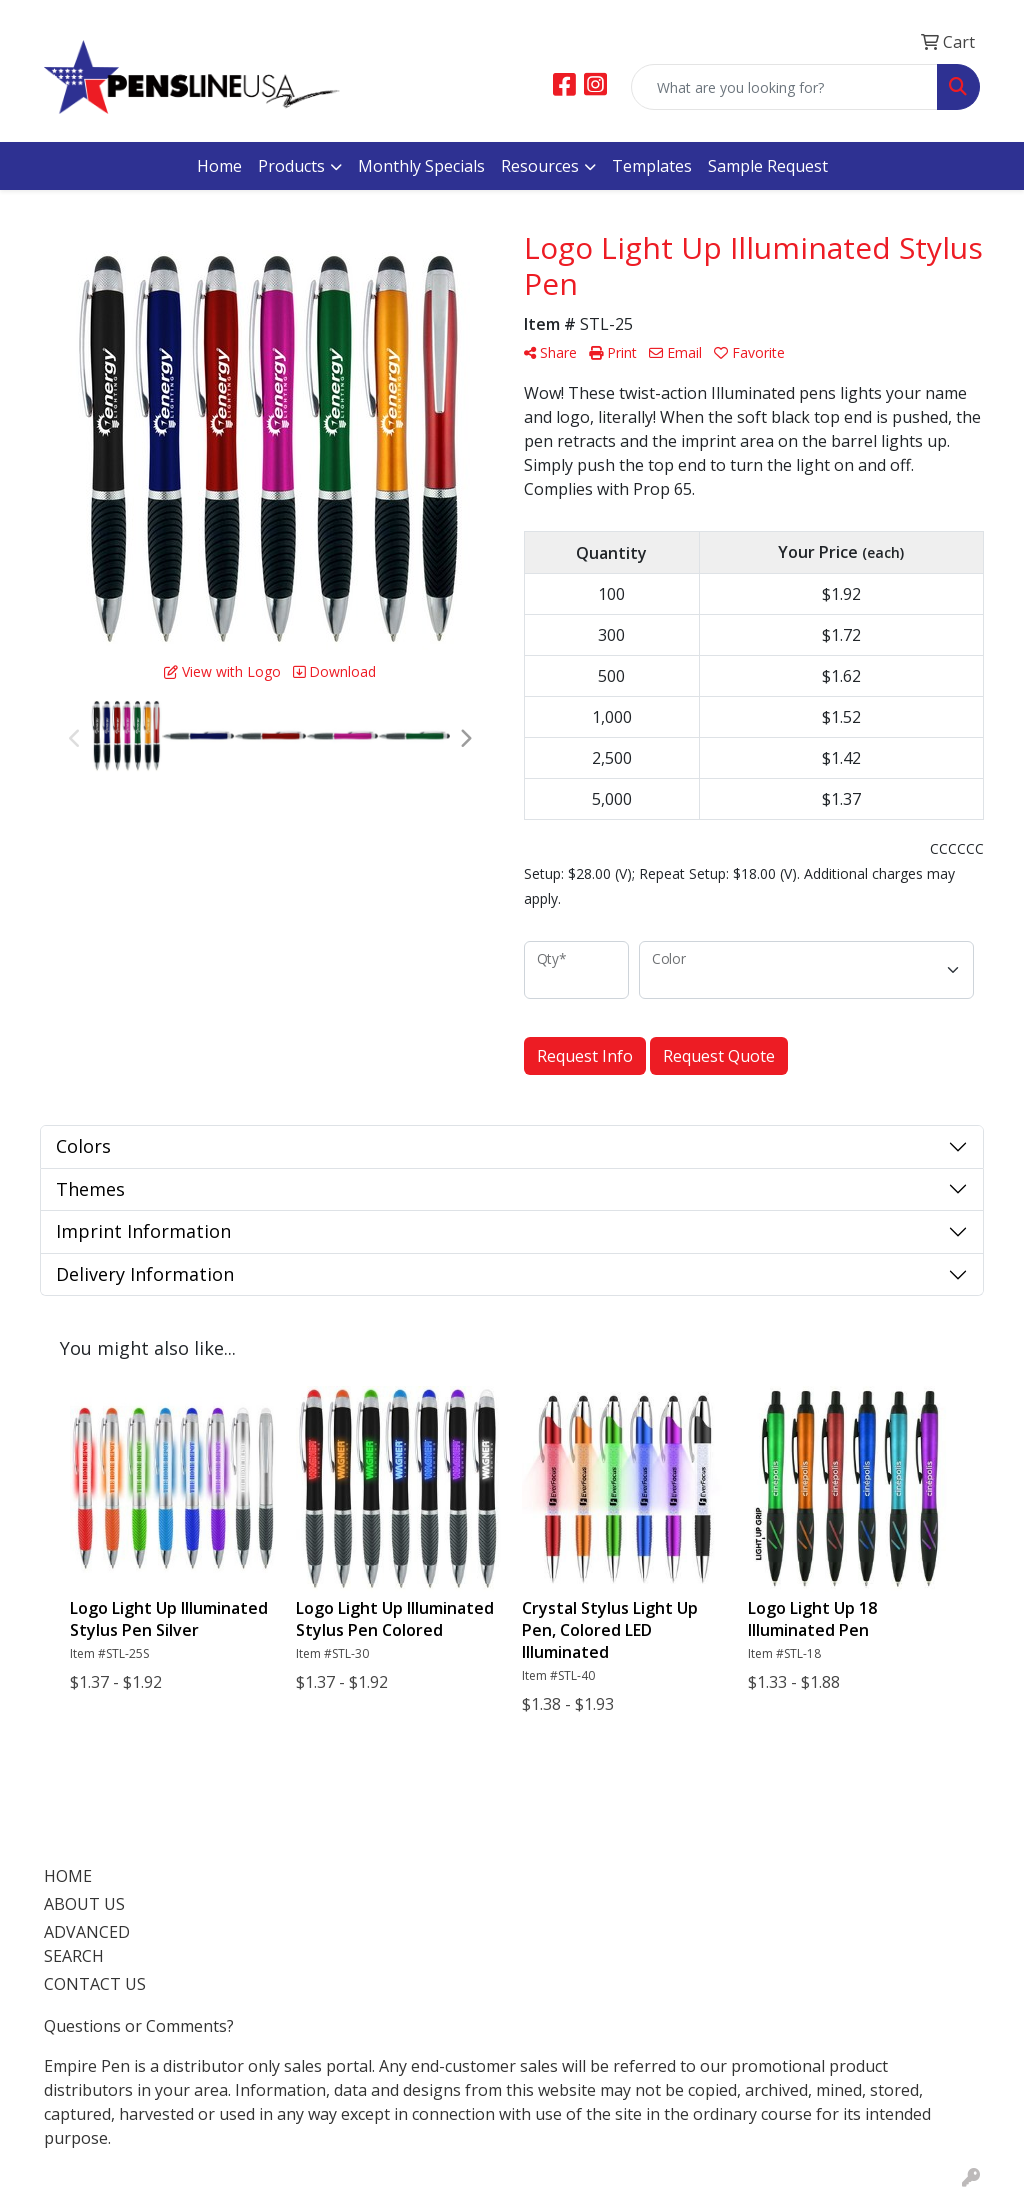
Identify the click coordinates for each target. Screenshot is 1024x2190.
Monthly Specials (421, 166)
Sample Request (768, 166)
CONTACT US (95, 1984)
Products (291, 166)
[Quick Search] (784, 87)
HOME (68, 1876)
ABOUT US (84, 1904)
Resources (540, 166)
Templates (652, 166)
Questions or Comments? (139, 2026)
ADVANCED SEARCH (87, 1944)
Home (219, 166)
